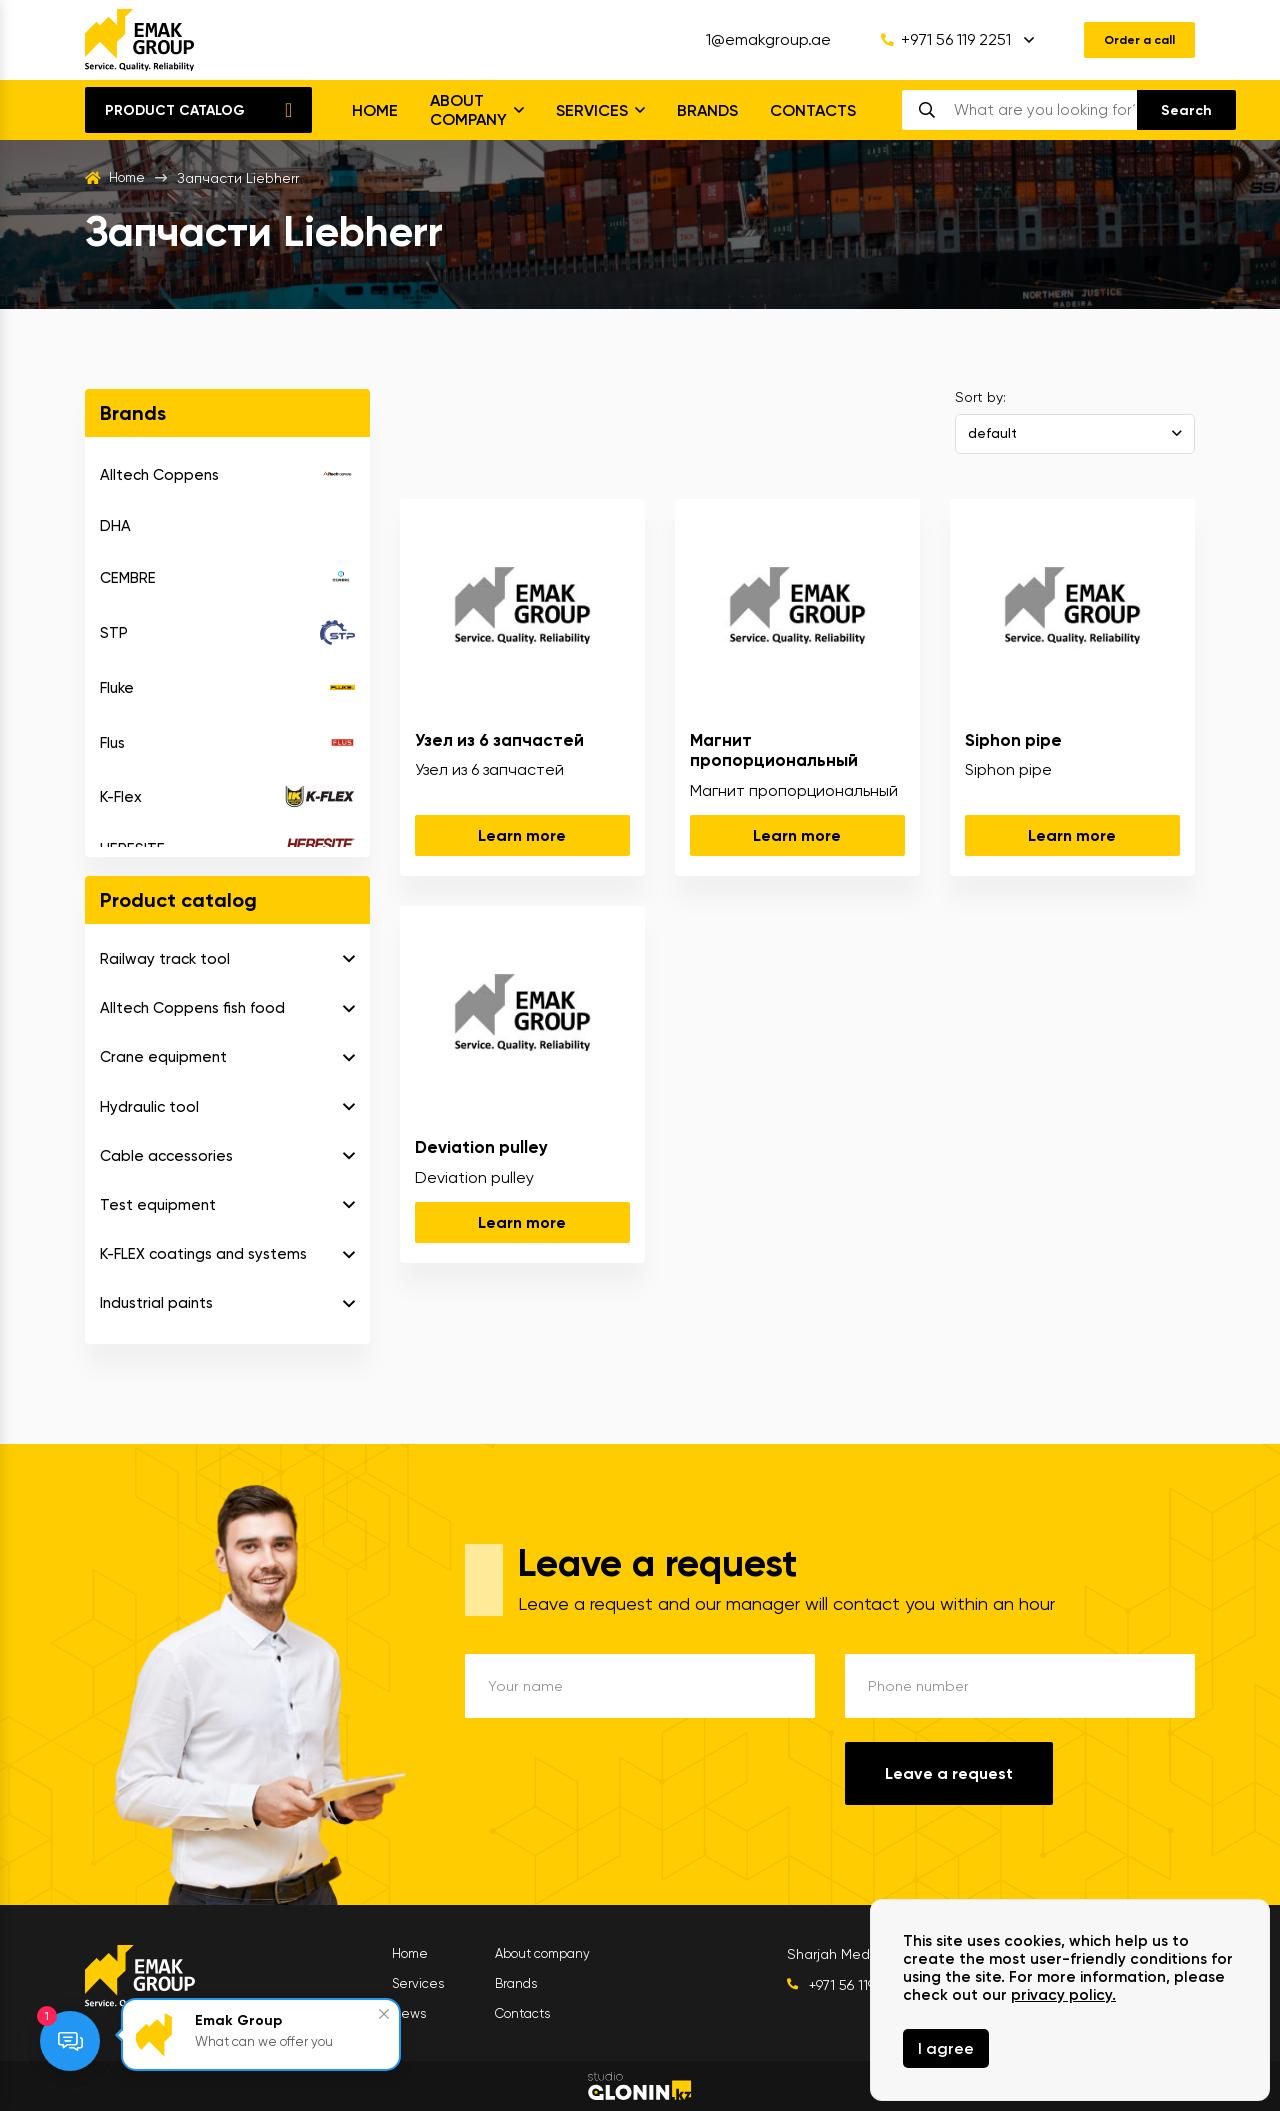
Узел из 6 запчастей (499, 740)
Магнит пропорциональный (774, 750)
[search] (1044, 110)
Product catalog (175, 110)
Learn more (522, 835)
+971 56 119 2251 (930, 40)
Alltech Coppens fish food (192, 1008)
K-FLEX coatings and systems (203, 1254)
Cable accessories (166, 1156)
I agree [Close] (946, 2048)
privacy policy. (1063, 1995)
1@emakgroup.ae (752, 40)
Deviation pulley (481, 1147)
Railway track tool (165, 959)
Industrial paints (156, 1303)
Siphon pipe (1013, 740)
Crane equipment (163, 1057)
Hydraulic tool (149, 1107)
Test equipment (158, 1205)
